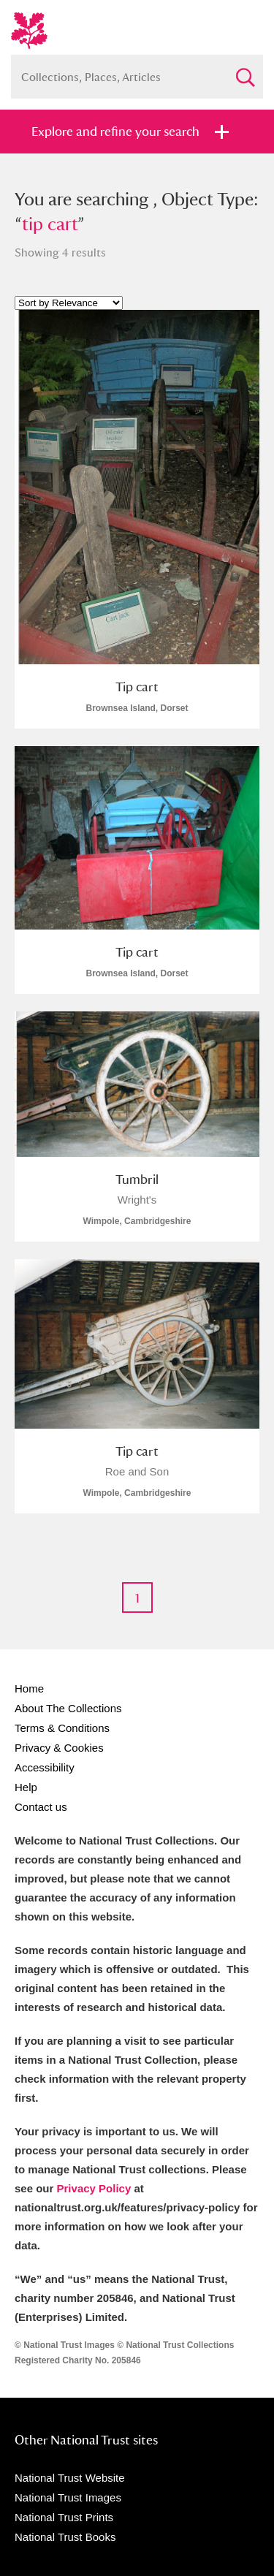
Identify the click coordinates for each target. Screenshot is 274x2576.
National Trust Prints (64, 2517)
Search (245, 71)
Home (29, 1688)
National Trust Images (68, 2497)
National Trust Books (65, 2537)
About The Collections (68, 1708)
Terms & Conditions (62, 1728)
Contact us (41, 1807)
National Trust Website (70, 2477)
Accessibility (45, 1767)
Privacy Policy (94, 2188)
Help (26, 1787)
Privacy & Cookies (59, 1747)
